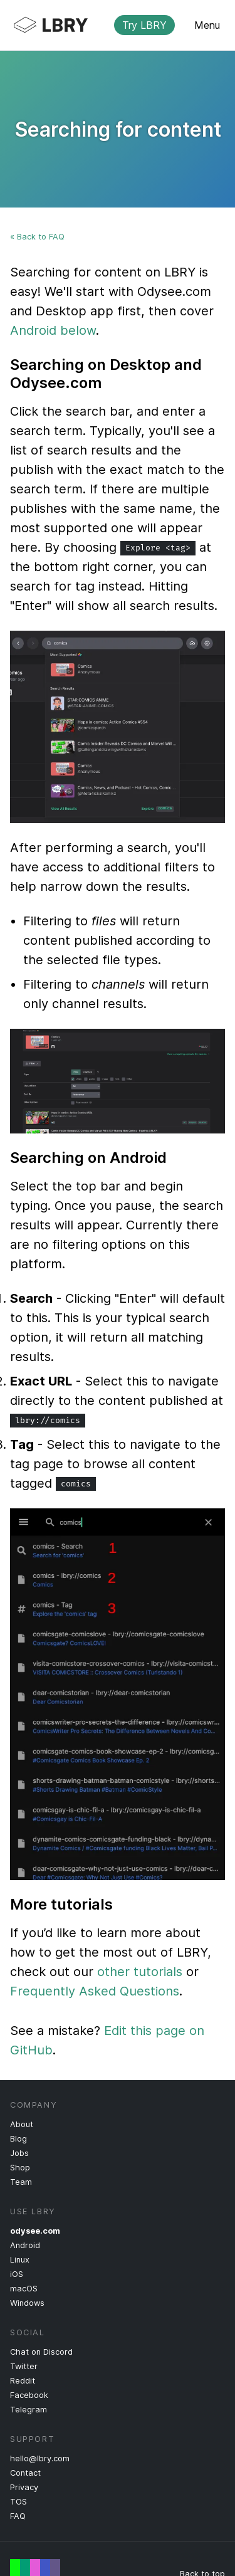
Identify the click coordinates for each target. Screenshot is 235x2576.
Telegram (28, 2409)
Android (25, 2245)
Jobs (19, 2153)
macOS (24, 2288)
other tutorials (139, 1971)
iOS (16, 2274)
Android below (53, 330)
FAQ (18, 2516)
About (21, 2124)
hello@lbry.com (40, 2458)
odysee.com (35, 2231)
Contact (25, 2473)
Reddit (22, 2380)
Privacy (24, 2487)
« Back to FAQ (37, 236)
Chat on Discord (41, 2352)
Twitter (24, 2366)
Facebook (29, 2395)
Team (21, 2182)
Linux (19, 2259)
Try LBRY (144, 25)
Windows (27, 2303)
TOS (18, 2501)
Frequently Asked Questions (94, 1991)
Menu (207, 25)
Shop (20, 2167)
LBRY (107, 25)
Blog (18, 2138)
